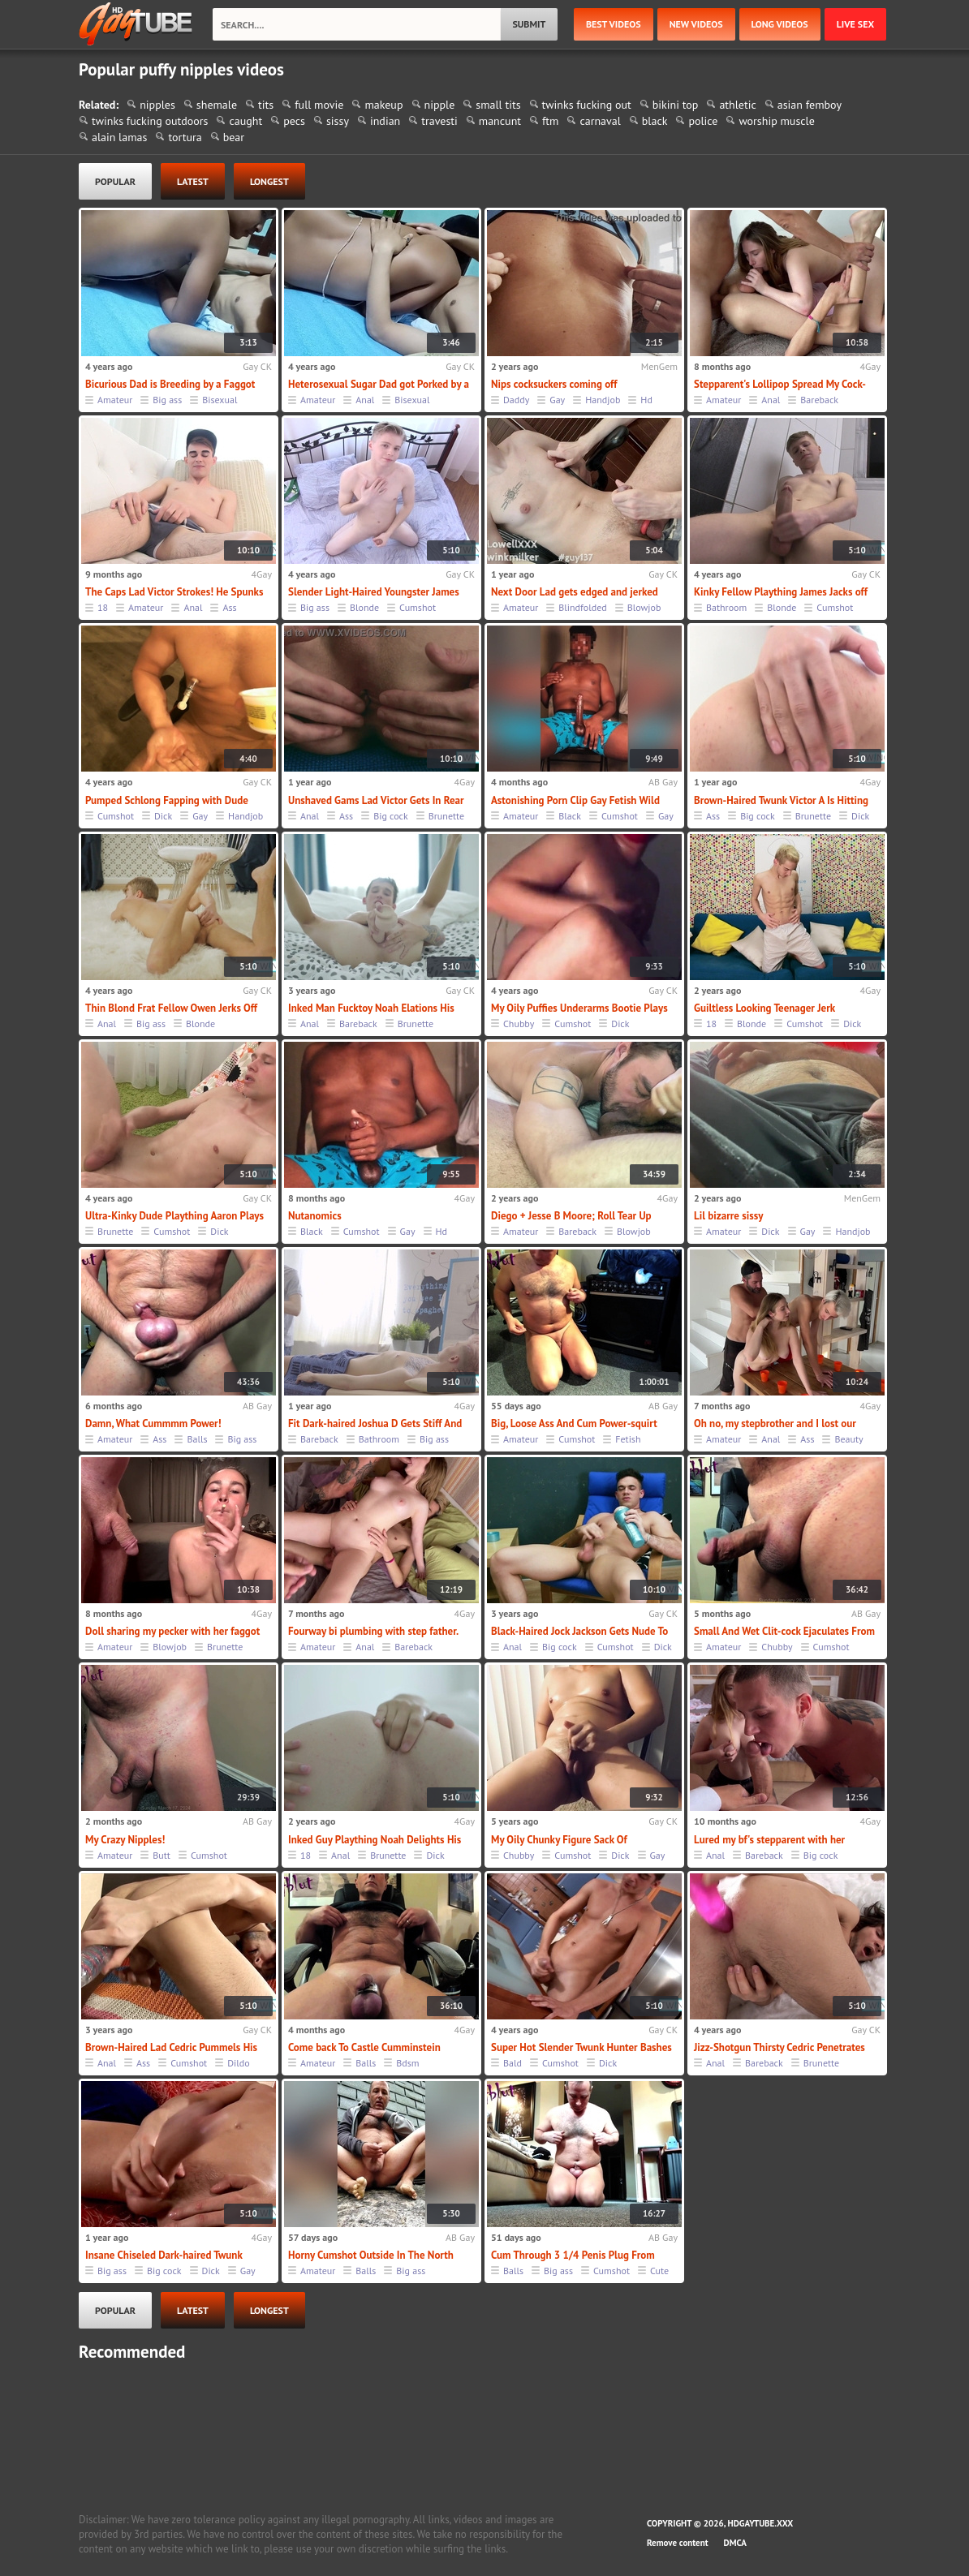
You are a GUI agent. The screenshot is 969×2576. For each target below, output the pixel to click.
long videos (780, 24)
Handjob (602, 399)
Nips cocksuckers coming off (554, 384)
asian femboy (809, 104)
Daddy (516, 399)
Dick (163, 816)
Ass (229, 607)
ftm (550, 121)
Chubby (518, 1023)
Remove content (677, 2542)
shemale (216, 104)
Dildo (238, 2063)
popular (115, 181)
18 (102, 607)
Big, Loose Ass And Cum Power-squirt (574, 1423)
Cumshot (417, 607)
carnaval (599, 121)
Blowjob (644, 607)
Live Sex (855, 24)
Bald (512, 2063)
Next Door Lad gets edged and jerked (574, 592)
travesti (439, 121)
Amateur (114, 399)
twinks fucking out (586, 104)
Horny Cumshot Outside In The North (371, 2255)
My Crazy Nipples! (125, 1840)
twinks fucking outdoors (150, 121)
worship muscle (776, 121)
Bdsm (407, 2063)
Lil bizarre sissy (728, 1216)
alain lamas (119, 137)
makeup (383, 104)
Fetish (627, 1439)
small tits (498, 104)
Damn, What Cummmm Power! (153, 1423)
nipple (439, 104)
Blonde (364, 607)
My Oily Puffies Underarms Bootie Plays (579, 1008)
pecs (294, 121)
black (655, 121)
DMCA (735, 2542)
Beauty (848, 1439)
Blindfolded (582, 607)
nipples (157, 104)
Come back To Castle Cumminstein (364, 2047)
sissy (337, 121)
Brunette (446, 816)
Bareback (819, 399)
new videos (696, 24)
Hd (646, 399)
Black (569, 816)
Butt (161, 1855)
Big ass (167, 399)
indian (385, 121)
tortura (184, 137)
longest (269, 181)
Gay (557, 399)
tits (265, 104)
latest (193, 181)
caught (245, 121)
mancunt (500, 121)
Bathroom (726, 607)
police (702, 121)
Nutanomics (315, 1216)
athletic (737, 104)
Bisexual (219, 399)
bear (233, 137)
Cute (659, 2270)
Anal (364, 399)
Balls (197, 1439)
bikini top (675, 104)
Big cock (390, 816)
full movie (319, 104)
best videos (613, 24)
